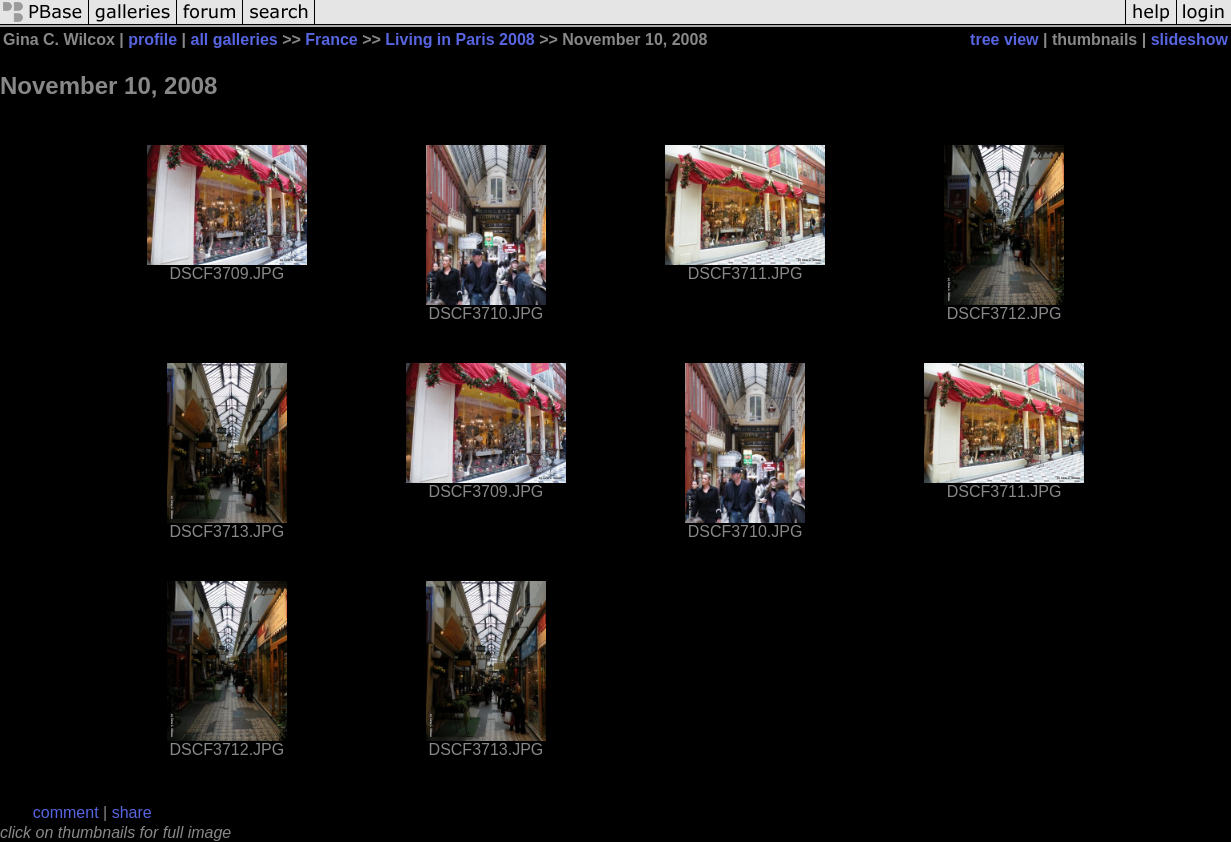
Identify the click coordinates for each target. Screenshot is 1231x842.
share (132, 812)
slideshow (1189, 39)
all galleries (234, 39)
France (331, 39)
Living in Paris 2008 (459, 39)
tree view (1004, 39)
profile (152, 39)
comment (66, 812)
